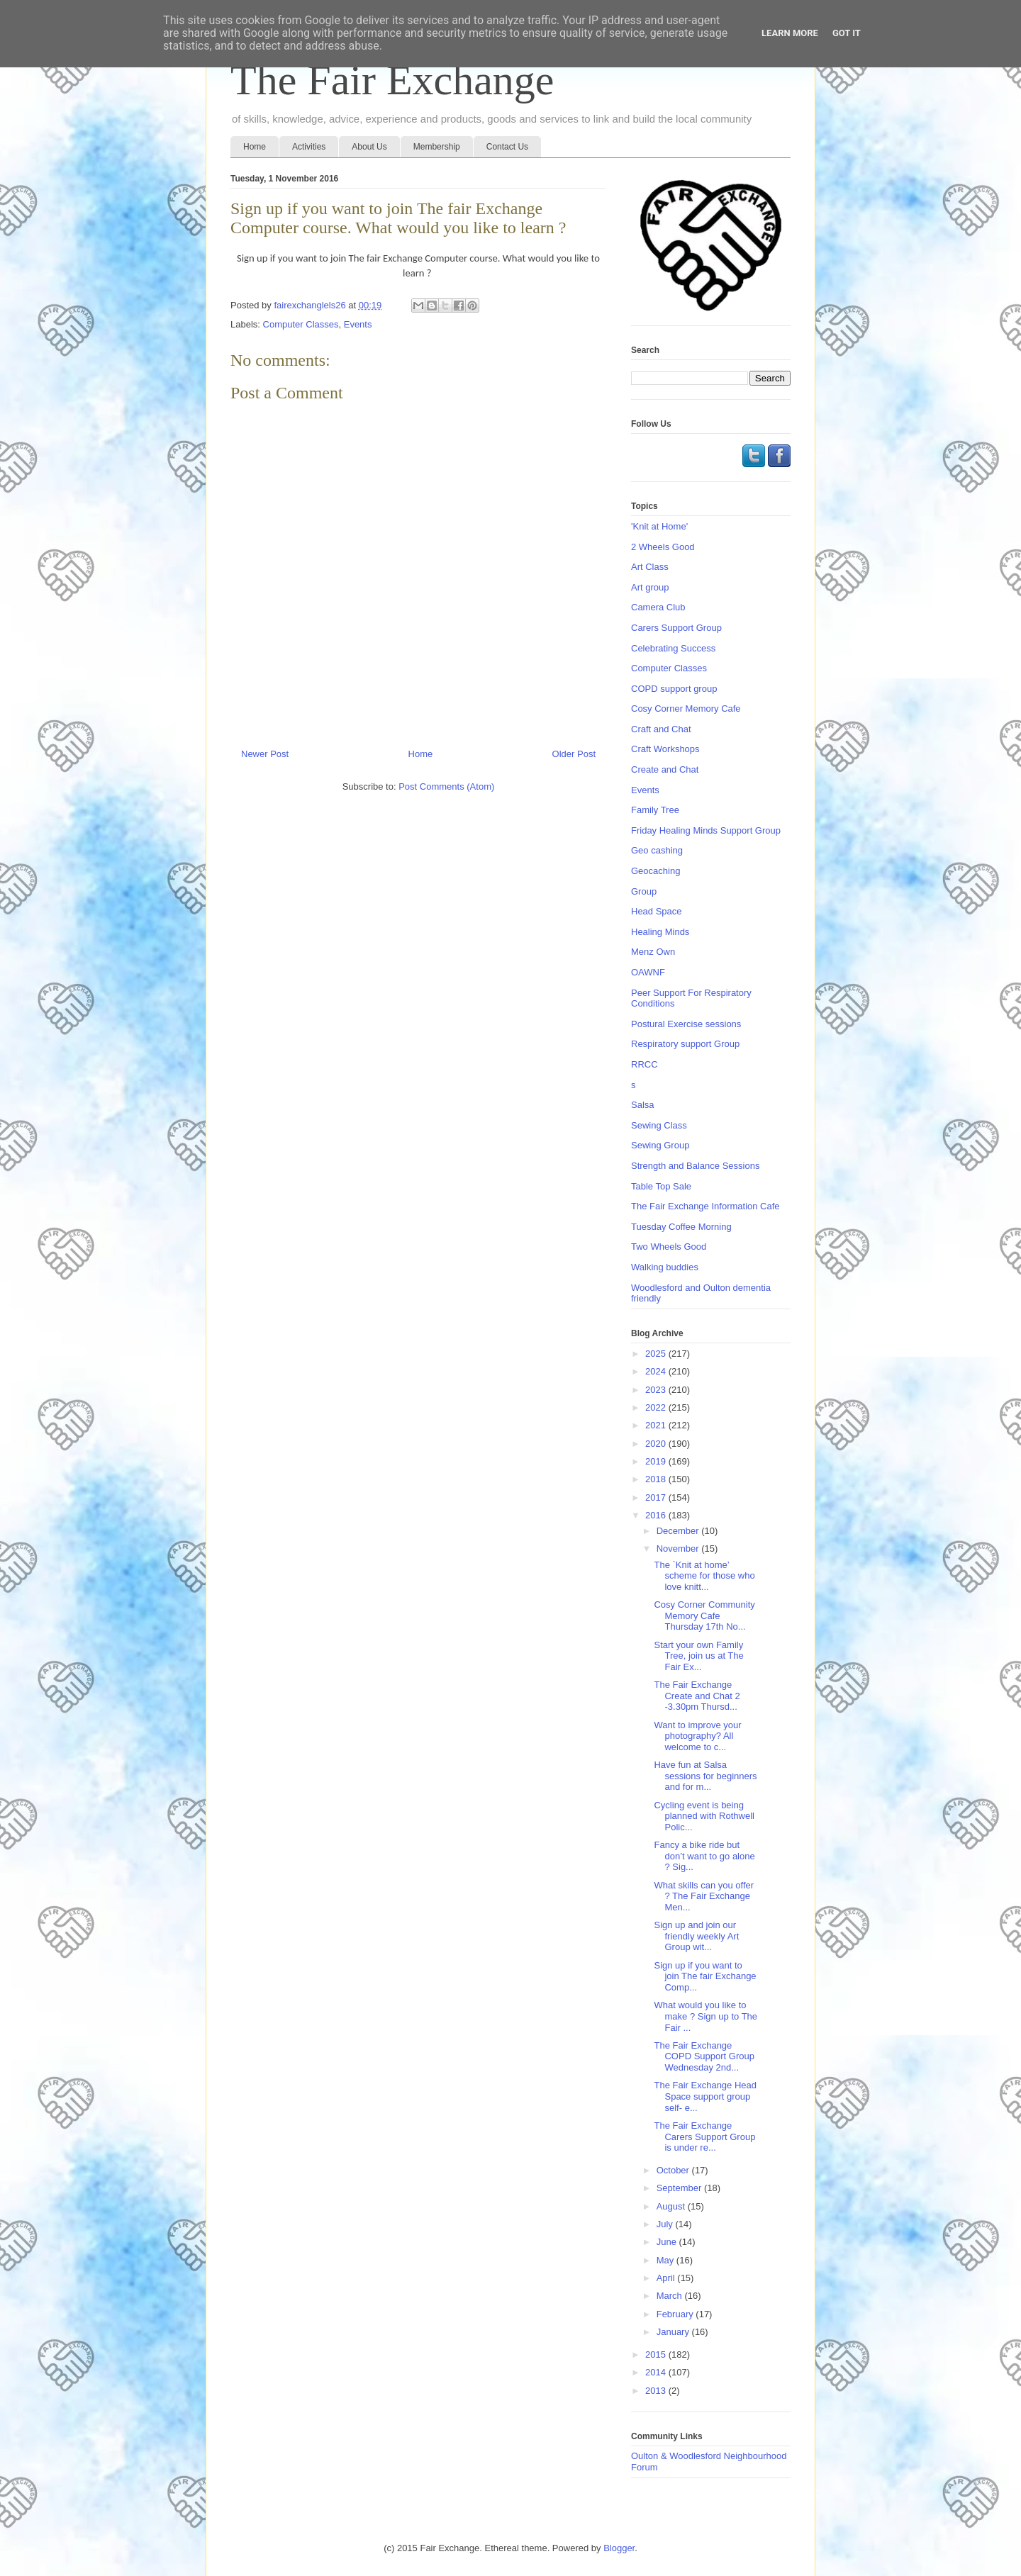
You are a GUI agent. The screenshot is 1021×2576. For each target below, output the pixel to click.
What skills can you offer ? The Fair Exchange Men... (704, 1896)
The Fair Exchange (392, 80)
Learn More (789, 33)
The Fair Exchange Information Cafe (705, 1206)
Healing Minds (660, 931)
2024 (657, 1371)
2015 (657, 2354)
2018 (657, 1479)
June (668, 2241)
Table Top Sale (661, 1186)
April (667, 2278)
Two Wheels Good (668, 1246)
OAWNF (648, 972)
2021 (657, 1425)
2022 (657, 1407)
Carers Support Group (676, 627)
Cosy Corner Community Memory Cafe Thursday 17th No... (704, 1615)
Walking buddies (664, 1267)
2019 (657, 1461)
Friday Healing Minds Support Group (706, 830)
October (674, 2170)
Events (358, 324)
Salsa (642, 1104)
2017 (657, 1497)
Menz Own (653, 951)
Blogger (619, 2548)
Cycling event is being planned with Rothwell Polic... (704, 1816)
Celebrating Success (673, 648)
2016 (657, 1515)
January (674, 2331)
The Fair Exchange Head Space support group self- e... (705, 2096)
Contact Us (507, 147)
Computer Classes (301, 324)
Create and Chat (664, 769)
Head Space (656, 911)
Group (644, 891)
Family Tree (655, 810)
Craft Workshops (665, 749)
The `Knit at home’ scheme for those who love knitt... (704, 1575)
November (679, 1548)
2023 (657, 1389)
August (672, 2206)
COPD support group (674, 688)
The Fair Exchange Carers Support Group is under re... (704, 2136)
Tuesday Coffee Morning (681, 1226)
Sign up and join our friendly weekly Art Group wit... (696, 1936)
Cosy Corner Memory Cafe (686, 708)
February (676, 2314)
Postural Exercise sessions (686, 1024)
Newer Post (265, 754)
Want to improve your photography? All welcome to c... (697, 1736)
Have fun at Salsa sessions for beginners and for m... (705, 1775)
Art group (650, 587)
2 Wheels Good (663, 547)
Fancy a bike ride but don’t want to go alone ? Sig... (704, 1855)
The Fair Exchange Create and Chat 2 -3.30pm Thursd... (697, 1695)
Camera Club (658, 607)
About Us (369, 147)
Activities (308, 147)
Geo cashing (657, 850)
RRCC (644, 1064)
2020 (657, 1443)
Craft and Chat (661, 729)
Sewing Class (659, 1125)
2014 (657, 2372)
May (666, 2260)
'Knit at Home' (659, 526)
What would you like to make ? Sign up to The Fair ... (705, 2016)
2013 (657, 2390)
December (679, 1530)
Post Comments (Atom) (446, 786)
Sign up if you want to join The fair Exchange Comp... (705, 1976)
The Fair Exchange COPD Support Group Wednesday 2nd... (704, 2056)
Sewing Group (660, 1145)
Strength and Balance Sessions (695, 1165)
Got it (846, 33)
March (671, 2295)
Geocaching (655, 871)
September (680, 2188)
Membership (436, 147)
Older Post (574, 754)
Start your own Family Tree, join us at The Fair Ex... (698, 1656)
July (666, 2224)
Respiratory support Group (685, 1043)
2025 (657, 1353)
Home (254, 147)
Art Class (650, 566)
